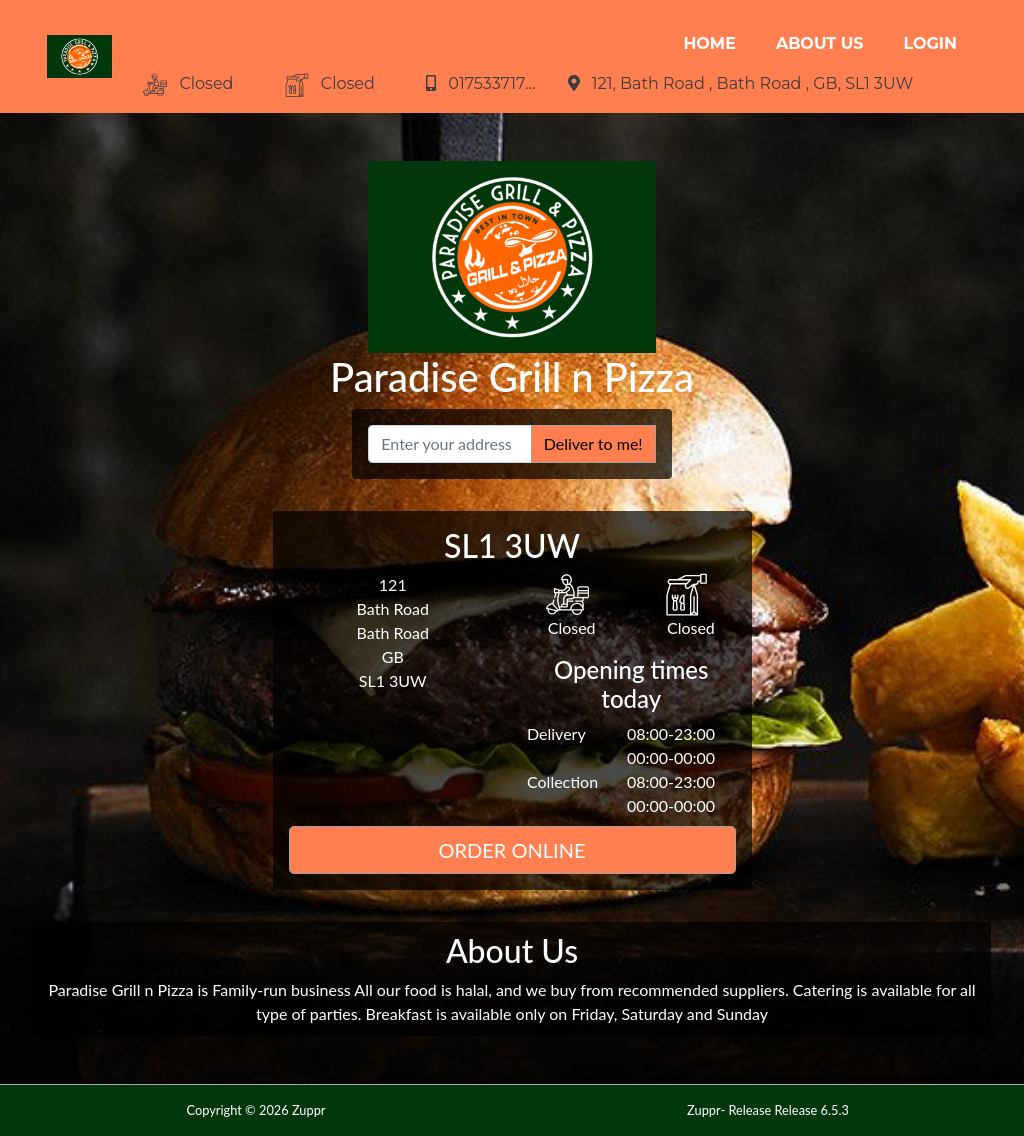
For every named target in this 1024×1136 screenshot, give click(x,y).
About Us (820, 43)
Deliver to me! (593, 443)
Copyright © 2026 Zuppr (255, 1110)
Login (931, 43)
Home (709, 43)
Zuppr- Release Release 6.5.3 (768, 1110)
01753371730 (498, 83)
